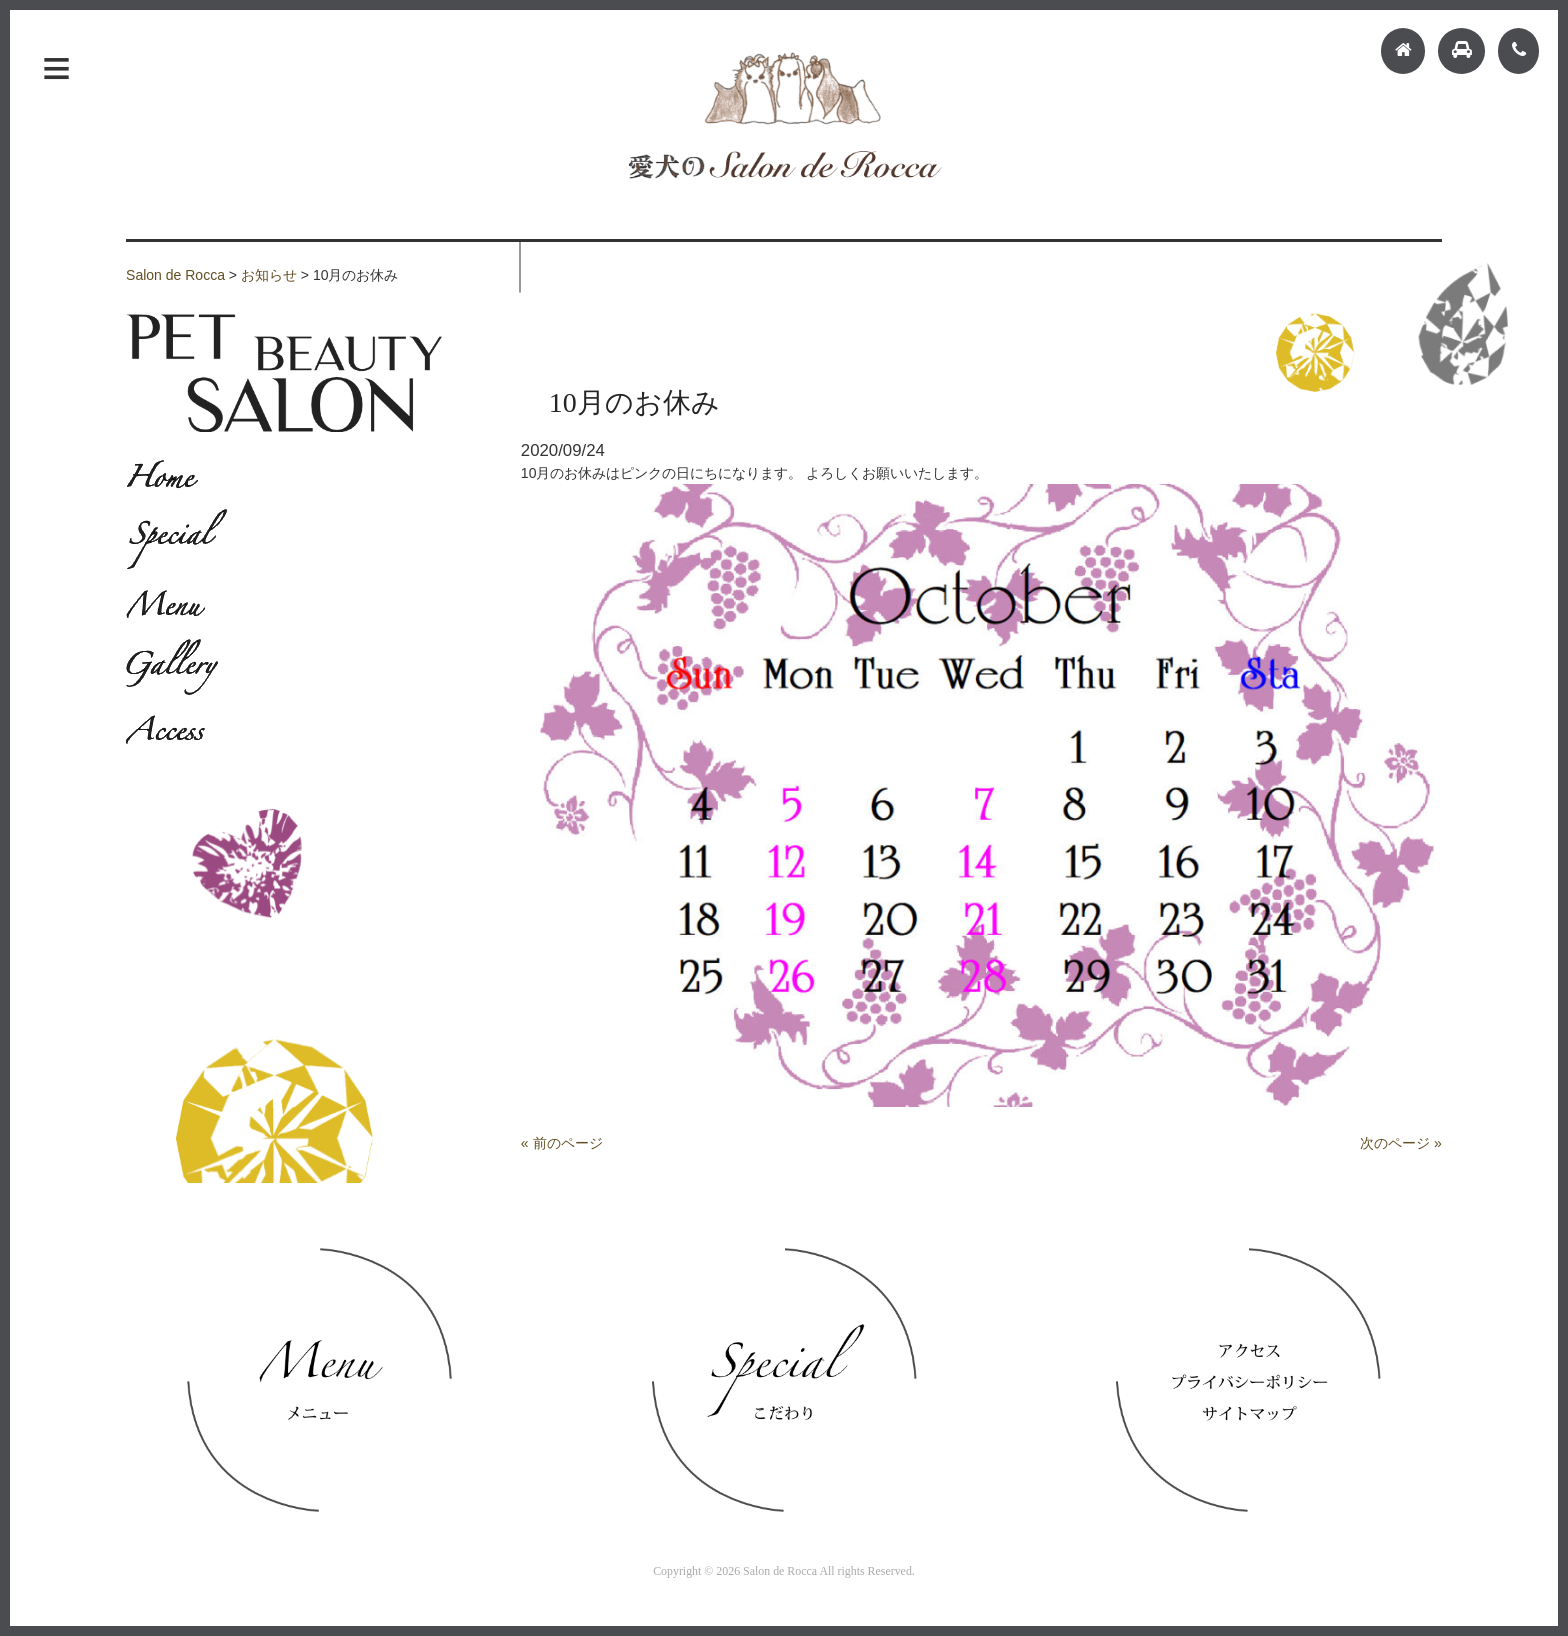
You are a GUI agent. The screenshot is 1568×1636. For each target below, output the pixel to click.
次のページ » (1401, 1143)
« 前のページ (562, 1143)
